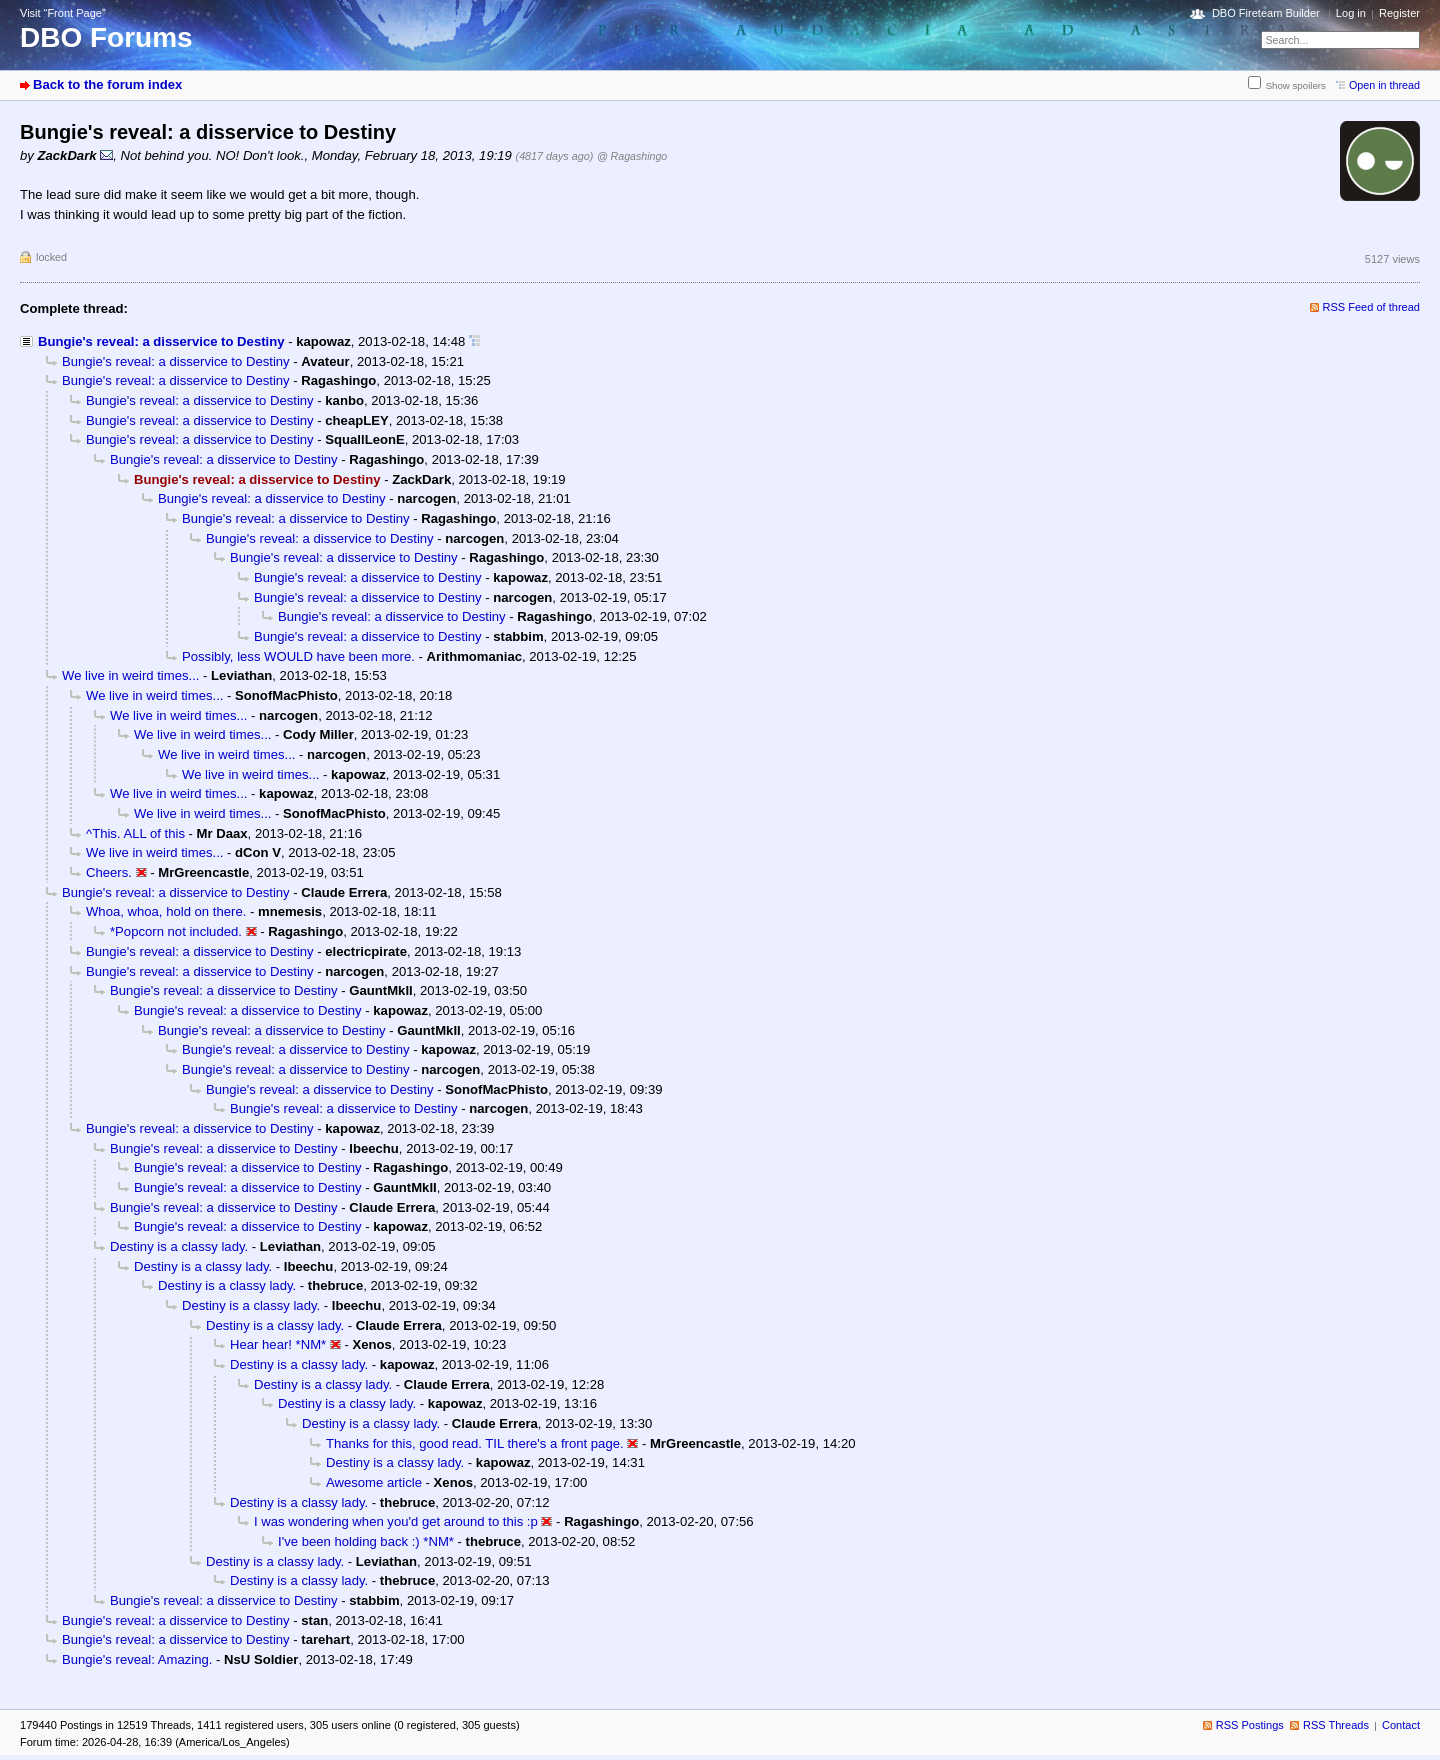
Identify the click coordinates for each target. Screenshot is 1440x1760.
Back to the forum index (107, 84)
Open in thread (1384, 85)
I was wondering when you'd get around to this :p (396, 1521)
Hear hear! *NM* (278, 1344)
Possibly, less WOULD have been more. (298, 656)
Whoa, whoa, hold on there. (166, 911)
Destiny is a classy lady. (179, 1246)
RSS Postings (1250, 1725)
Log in (1351, 13)
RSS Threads (1336, 1725)
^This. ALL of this (135, 833)
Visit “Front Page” (63, 13)
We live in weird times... (130, 675)
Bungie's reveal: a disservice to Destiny (161, 341)
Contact (1401, 1725)
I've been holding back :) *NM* (366, 1541)
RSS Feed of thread (1372, 307)
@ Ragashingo (632, 156)
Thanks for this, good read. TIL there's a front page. (475, 1443)
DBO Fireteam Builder (1266, 13)
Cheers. (109, 872)
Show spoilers (1296, 85)
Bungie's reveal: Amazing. (137, 1659)
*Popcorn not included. (176, 931)
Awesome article (374, 1482)
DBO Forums (106, 37)
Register (1399, 13)
